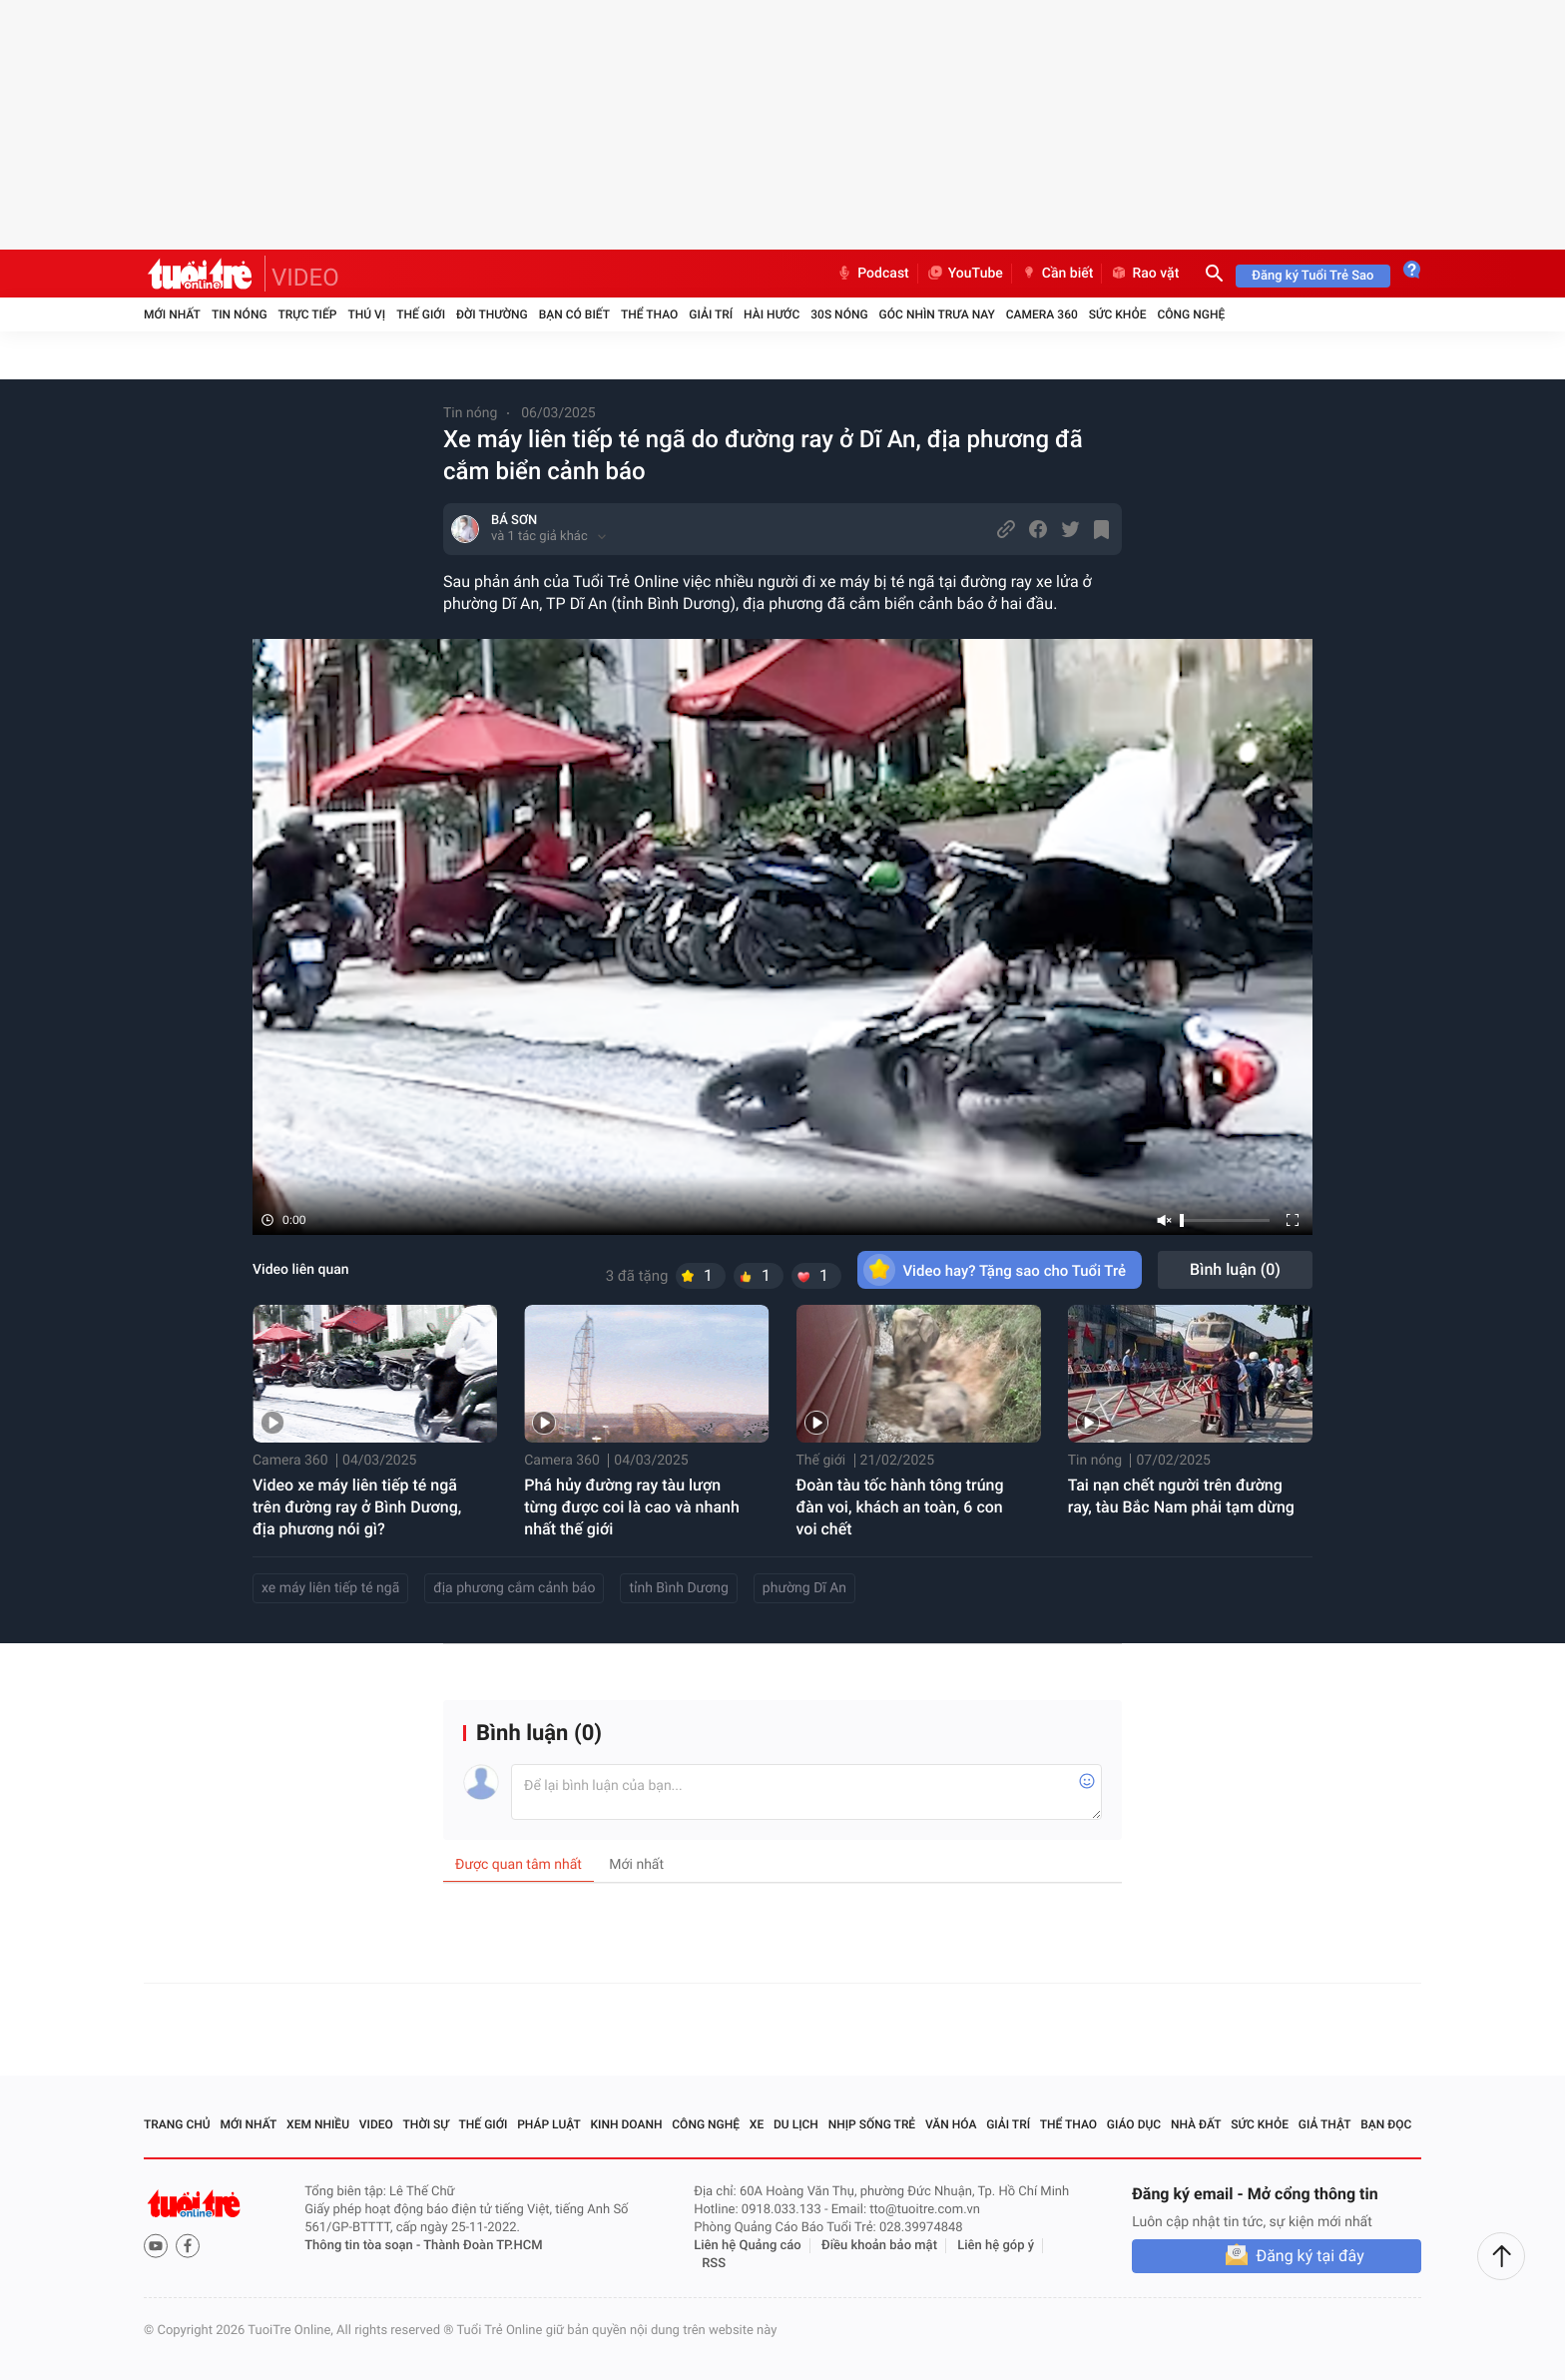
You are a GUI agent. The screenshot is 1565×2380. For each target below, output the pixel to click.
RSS (714, 2263)
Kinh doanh (626, 2124)
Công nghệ (1191, 314)
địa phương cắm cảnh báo (514, 1588)
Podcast (872, 274)
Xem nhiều (317, 2124)
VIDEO (305, 278)
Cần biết (1057, 274)
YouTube (964, 274)
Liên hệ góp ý (995, 2245)
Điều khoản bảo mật (879, 2245)
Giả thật (1325, 2124)
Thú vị (366, 314)
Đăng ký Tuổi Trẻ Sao (1312, 276)
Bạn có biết (574, 314)
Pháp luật (549, 2124)
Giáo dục (1134, 2124)
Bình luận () (1235, 1269)
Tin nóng (239, 314)
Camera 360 (1042, 314)
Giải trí (711, 314)
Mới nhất (172, 314)
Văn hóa (951, 2124)
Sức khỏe (1118, 314)
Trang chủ (177, 2124)
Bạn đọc (1385, 2124)
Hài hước (771, 314)
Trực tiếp (307, 314)
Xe (757, 2124)
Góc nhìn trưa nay (937, 314)
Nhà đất (1196, 2124)
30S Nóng (838, 314)
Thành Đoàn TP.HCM (482, 2245)
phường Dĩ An (804, 1588)
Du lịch (796, 2124)
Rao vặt (1144, 274)
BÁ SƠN (514, 520)
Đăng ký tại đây (1309, 2255)
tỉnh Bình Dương (678, 1588)
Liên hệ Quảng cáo (747, 2245)
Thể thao (649, 314)
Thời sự (426, 2124)
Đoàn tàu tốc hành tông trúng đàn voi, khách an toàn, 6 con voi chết (900, 1507)
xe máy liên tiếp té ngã (330, 1588)
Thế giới (420, 314)
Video (376, 2124)
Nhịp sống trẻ (872, 2124)
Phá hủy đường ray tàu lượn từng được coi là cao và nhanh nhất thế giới (632, 1507)
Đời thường (492, 314)
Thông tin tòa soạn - (363, 2245)
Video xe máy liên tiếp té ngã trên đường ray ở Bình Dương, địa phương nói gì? (357, 1507)
